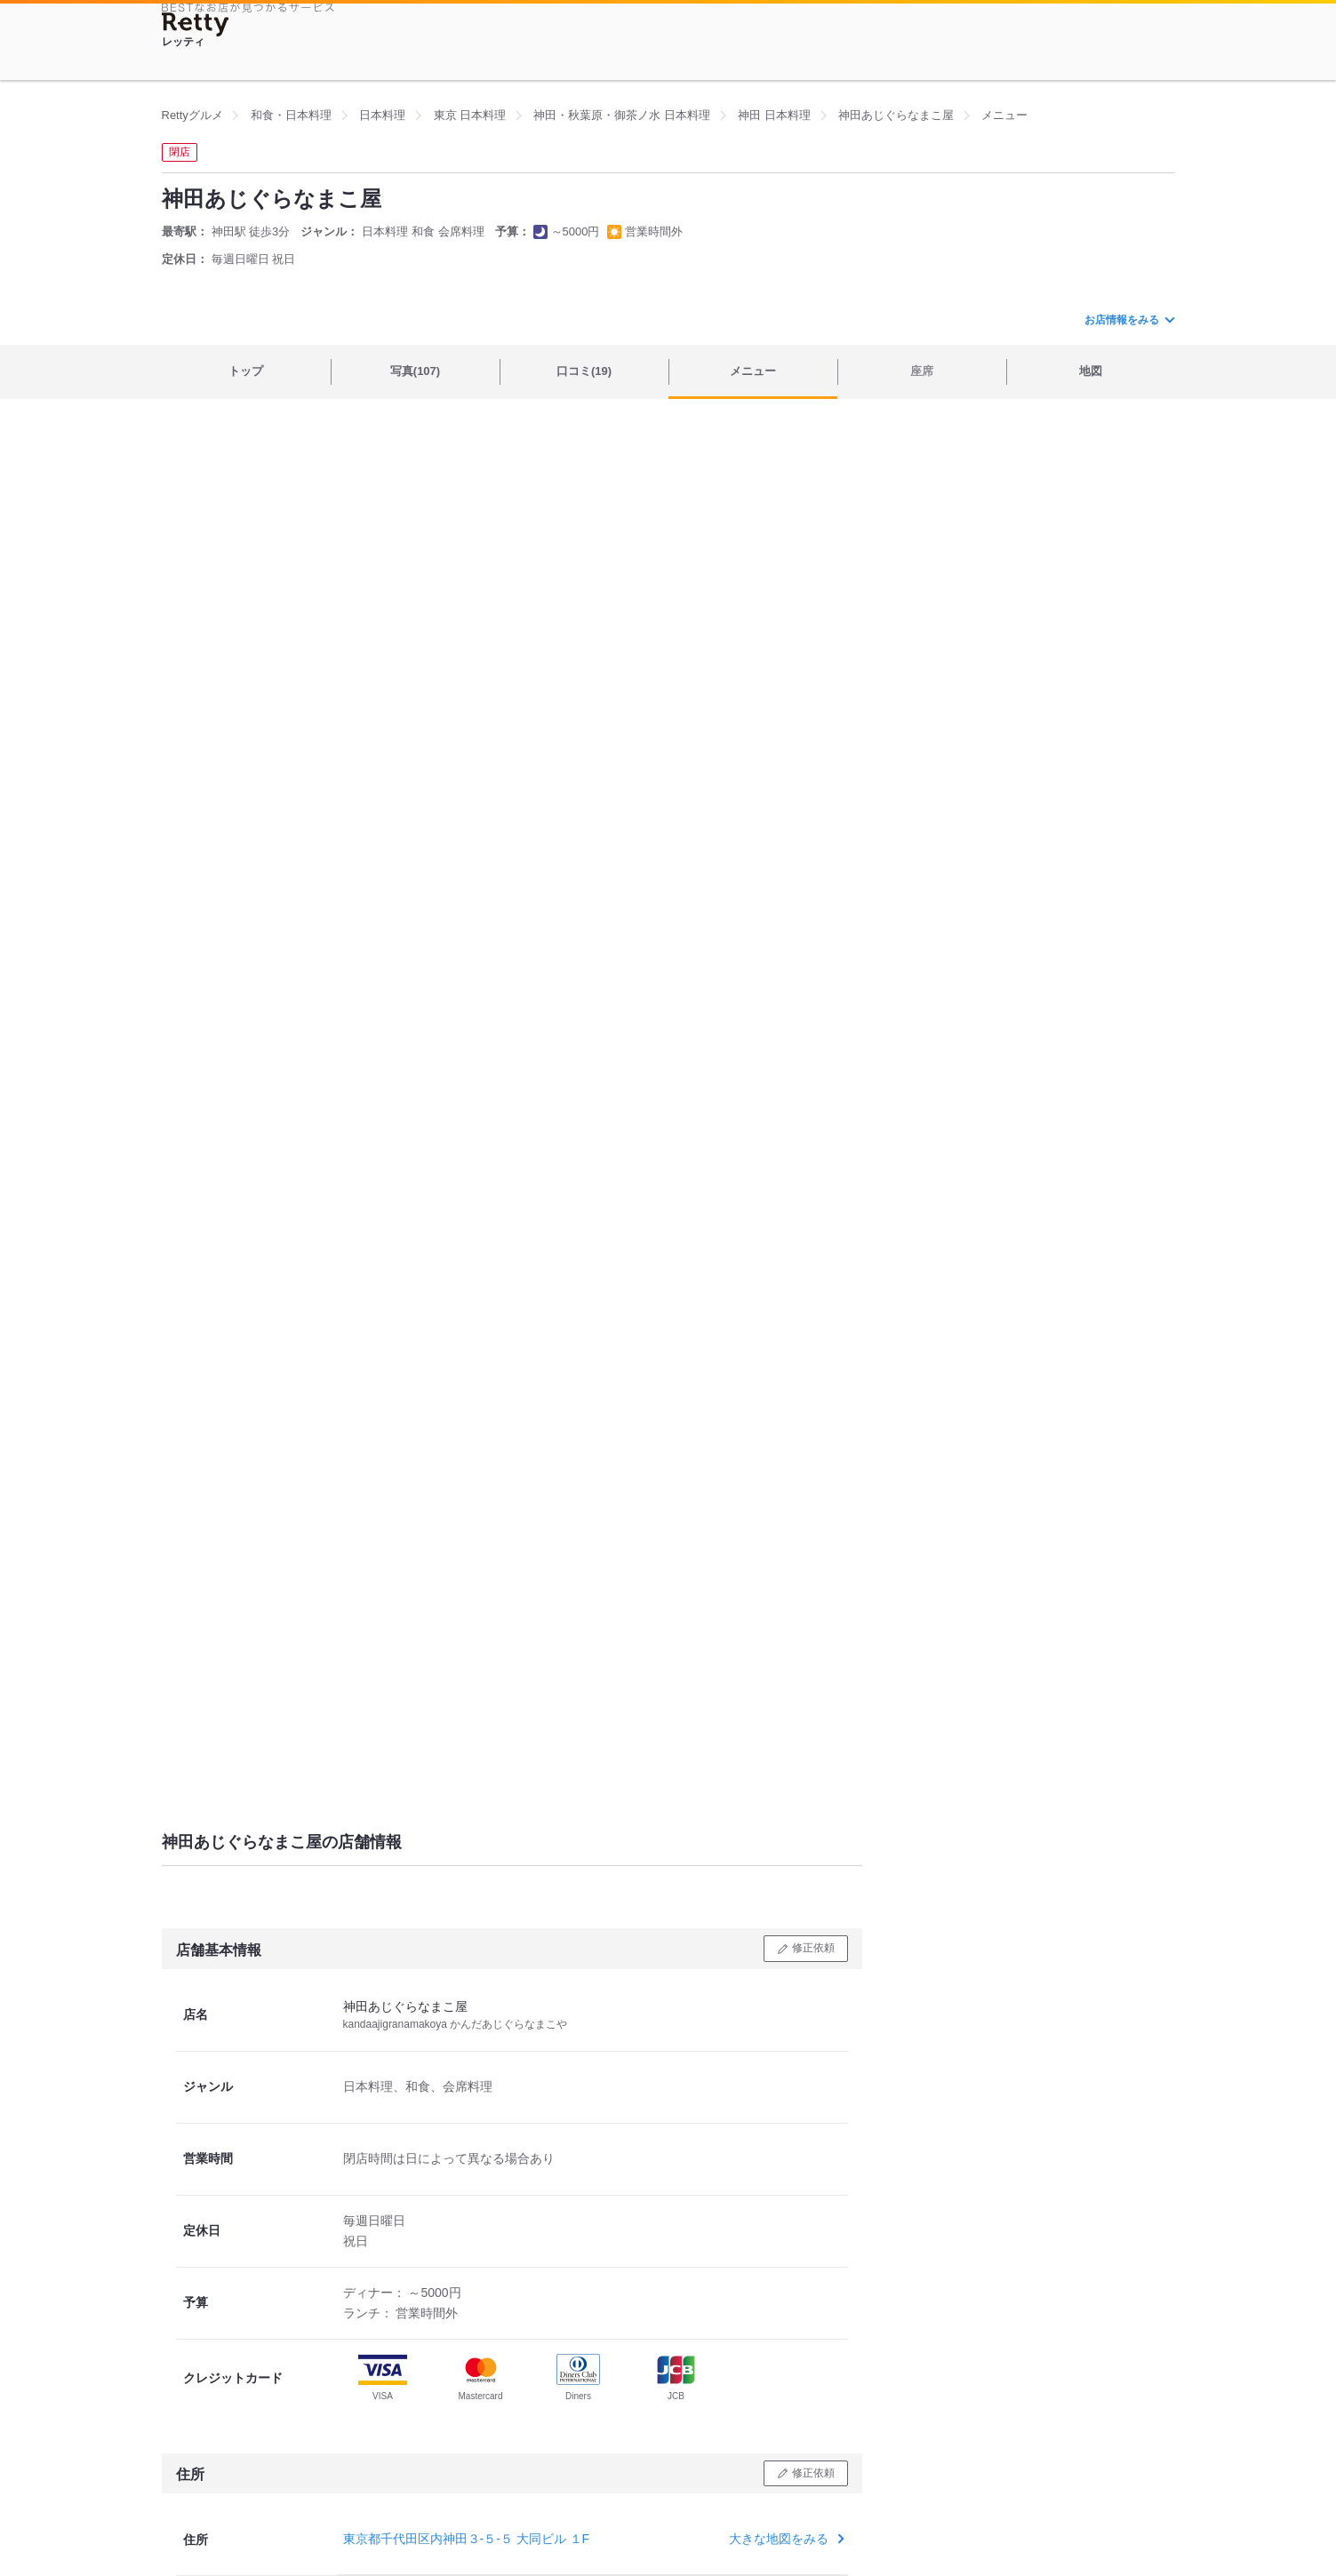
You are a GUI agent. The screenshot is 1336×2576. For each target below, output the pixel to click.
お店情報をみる (1128, 320)
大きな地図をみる (784, 2539)
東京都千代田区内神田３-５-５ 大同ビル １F (466, 2539)
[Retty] (195, 24)
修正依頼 (813, 1948)
